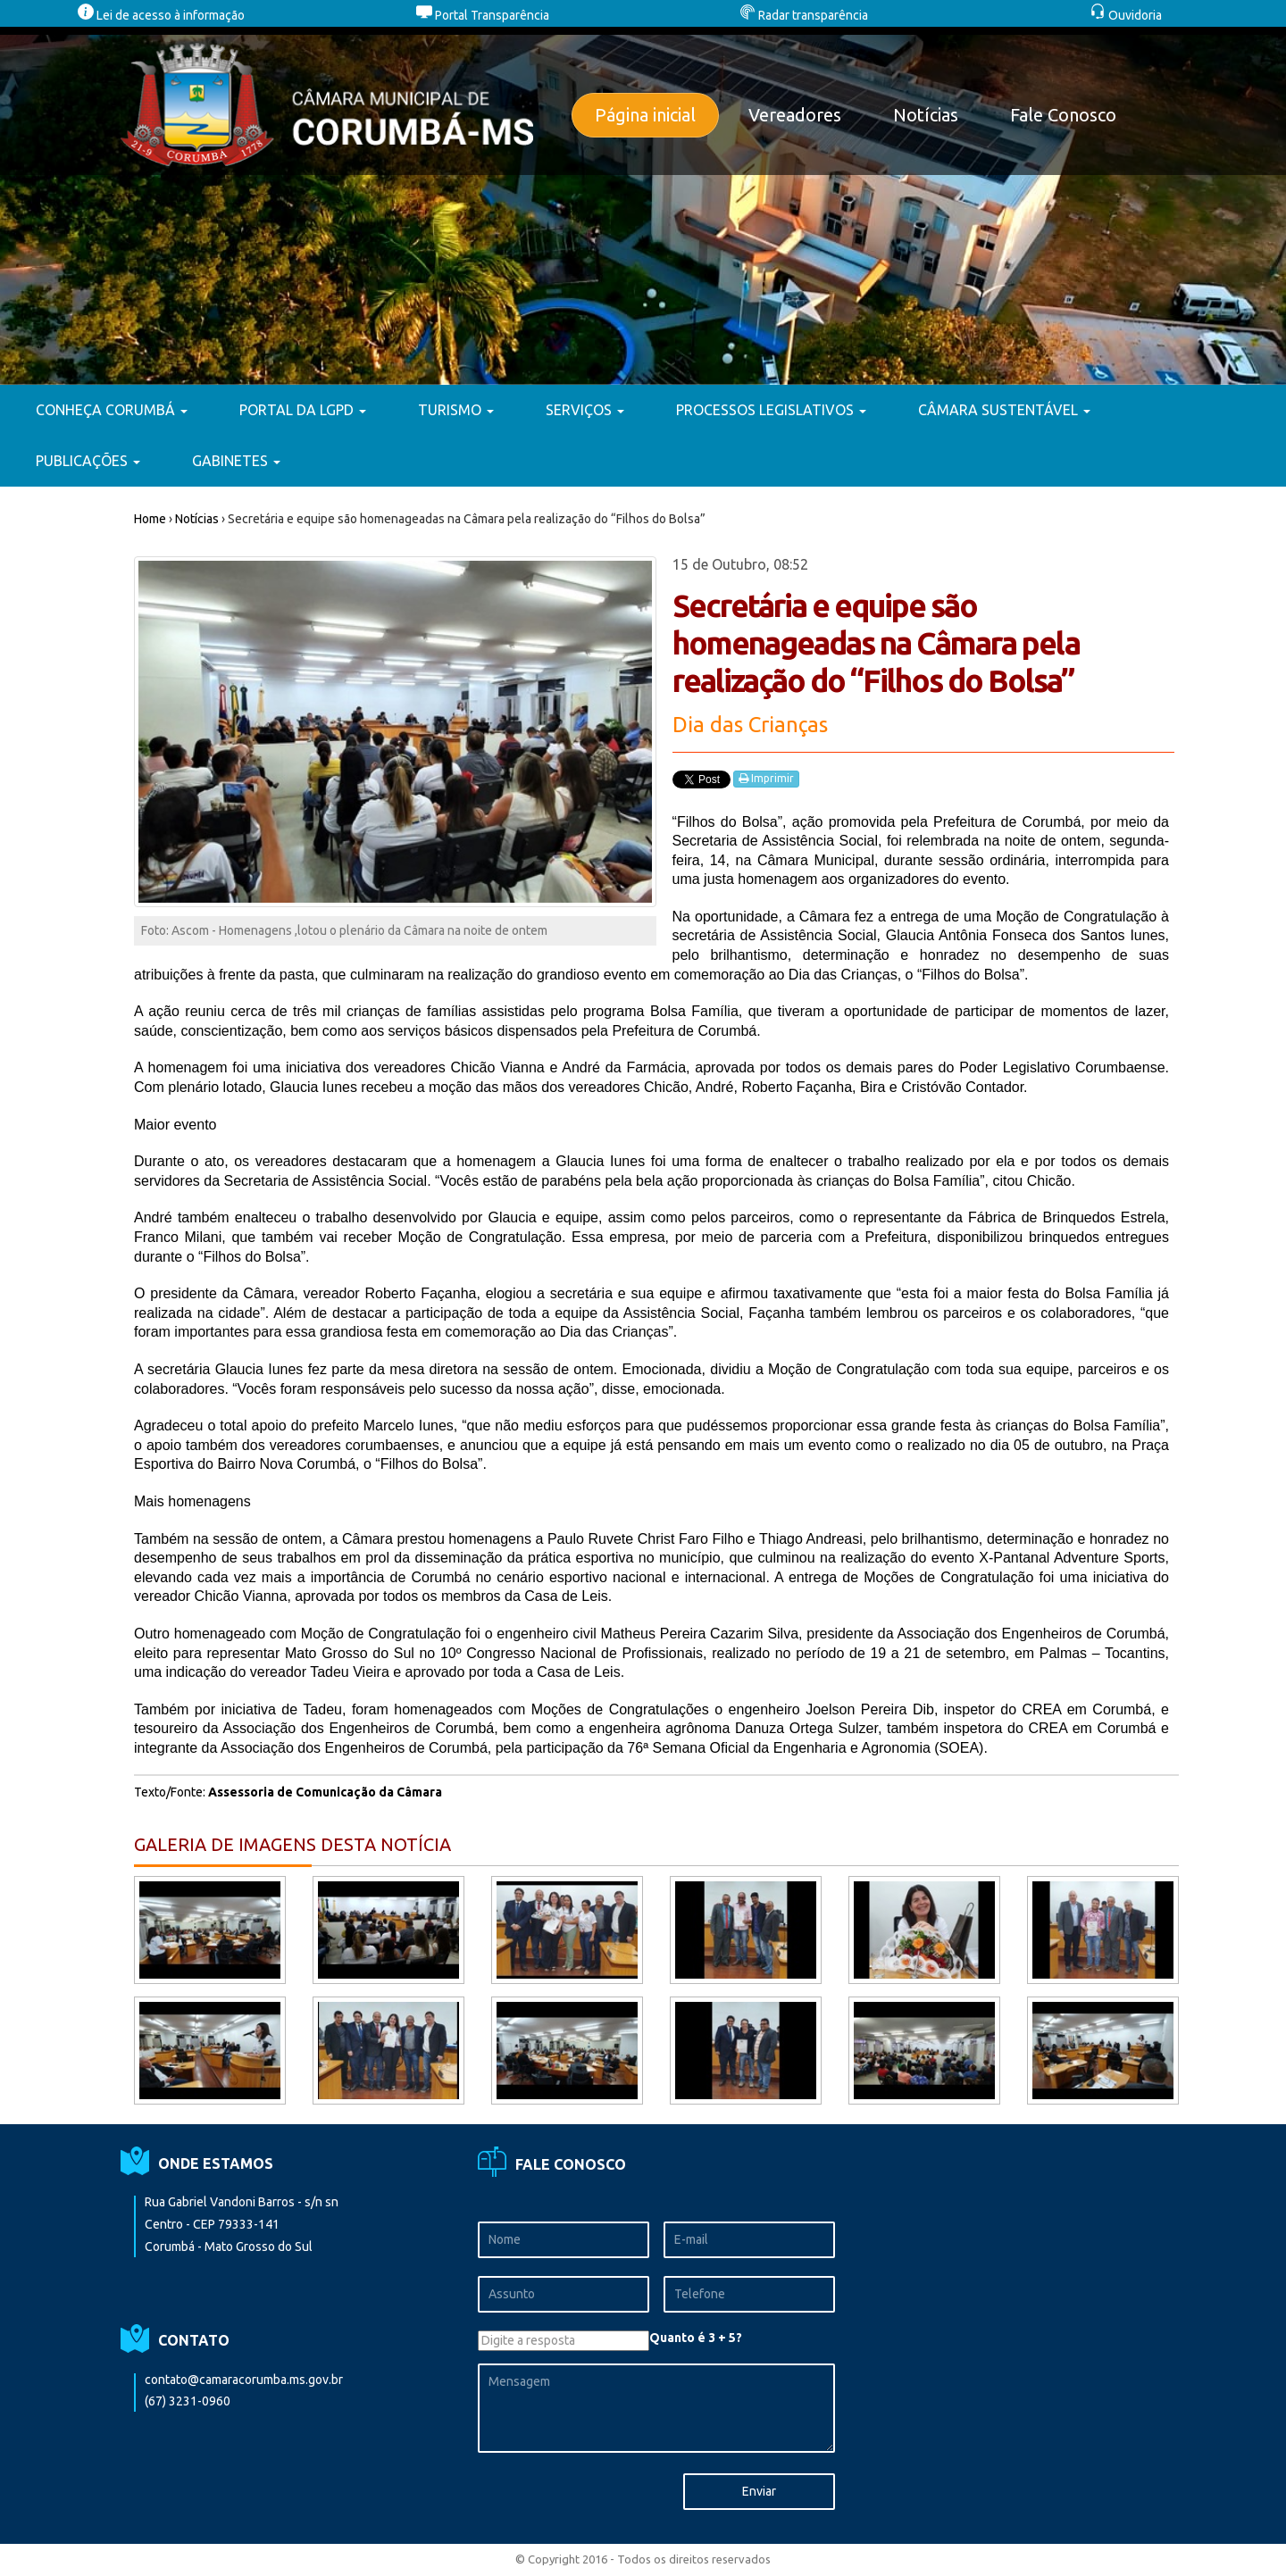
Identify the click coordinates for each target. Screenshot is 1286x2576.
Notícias (925, 114)
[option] (643, 206)
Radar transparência (803, 15)
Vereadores (794, 114)
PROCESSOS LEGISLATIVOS (771, 410)
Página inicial (645, 114)
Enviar (759, 2491)
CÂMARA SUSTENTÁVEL (1004, 410)
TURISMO (456, 410)
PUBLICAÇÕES (88, 461)
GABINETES (236, 461)
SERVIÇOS (585, 410)
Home (150, 519)
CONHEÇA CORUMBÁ (112, 410)
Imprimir (766, 778)
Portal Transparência (482, 15)
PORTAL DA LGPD (302, 410)
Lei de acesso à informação (161, 15)
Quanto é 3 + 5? (695, 2337)
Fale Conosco (1063, 114)
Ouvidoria (1126, 15)
